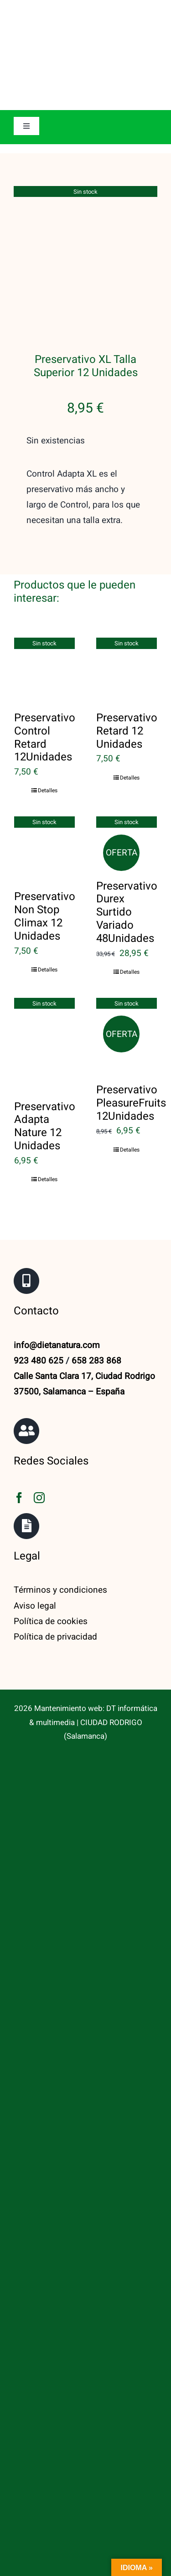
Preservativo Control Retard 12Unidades (44, 625)
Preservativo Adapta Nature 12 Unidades (44, 1013)
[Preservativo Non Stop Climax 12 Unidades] (44, 734)
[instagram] (39, 1385)
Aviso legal (35, 1493)
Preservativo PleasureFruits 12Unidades (131, 991)
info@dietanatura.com (57, 1233)
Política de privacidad (55, 1524)
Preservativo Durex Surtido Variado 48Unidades (126, 800)
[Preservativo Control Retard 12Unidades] (44, 555)
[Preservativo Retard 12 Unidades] (126, 555)
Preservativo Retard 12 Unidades (126, 619)
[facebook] (19, 1385)
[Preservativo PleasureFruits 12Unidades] (126, 922)
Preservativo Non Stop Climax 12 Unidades (44, 804)
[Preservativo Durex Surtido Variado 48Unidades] (126, 729)
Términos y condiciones (60, 1478)
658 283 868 (96, 1248)
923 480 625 (38, 1248)
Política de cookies (51, 1509)
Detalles (47, 678)
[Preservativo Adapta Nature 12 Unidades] (44, 930)
